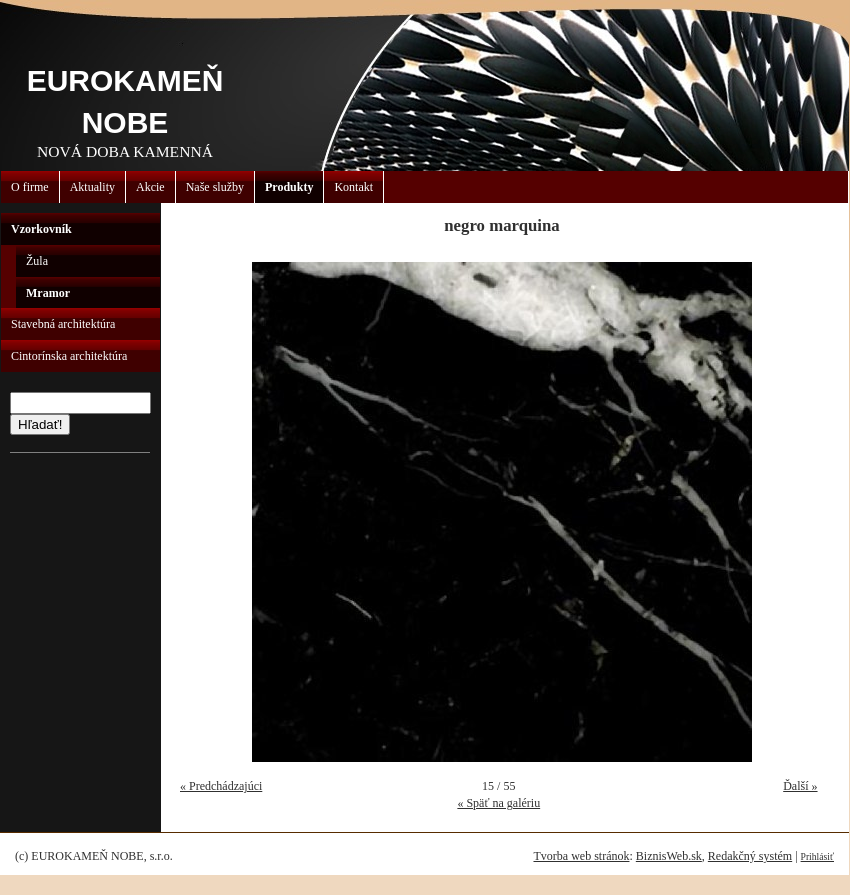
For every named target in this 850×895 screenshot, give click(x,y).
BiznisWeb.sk (669, 856)
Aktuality (92, 187)
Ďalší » (800, 786)
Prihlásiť (817, 856)
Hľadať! (40, 424)
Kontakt (353, 187)
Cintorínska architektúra (69, 356)
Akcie (150, 187)
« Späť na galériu (498, 803)
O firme (30, 187)
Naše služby (215, 187)
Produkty (289, 187)
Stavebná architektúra (63, 324)
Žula (37, 261)
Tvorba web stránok (581, 856)
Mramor (48, 293)
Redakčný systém (750, 856)
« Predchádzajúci (221, 786)
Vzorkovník (41, 229)
